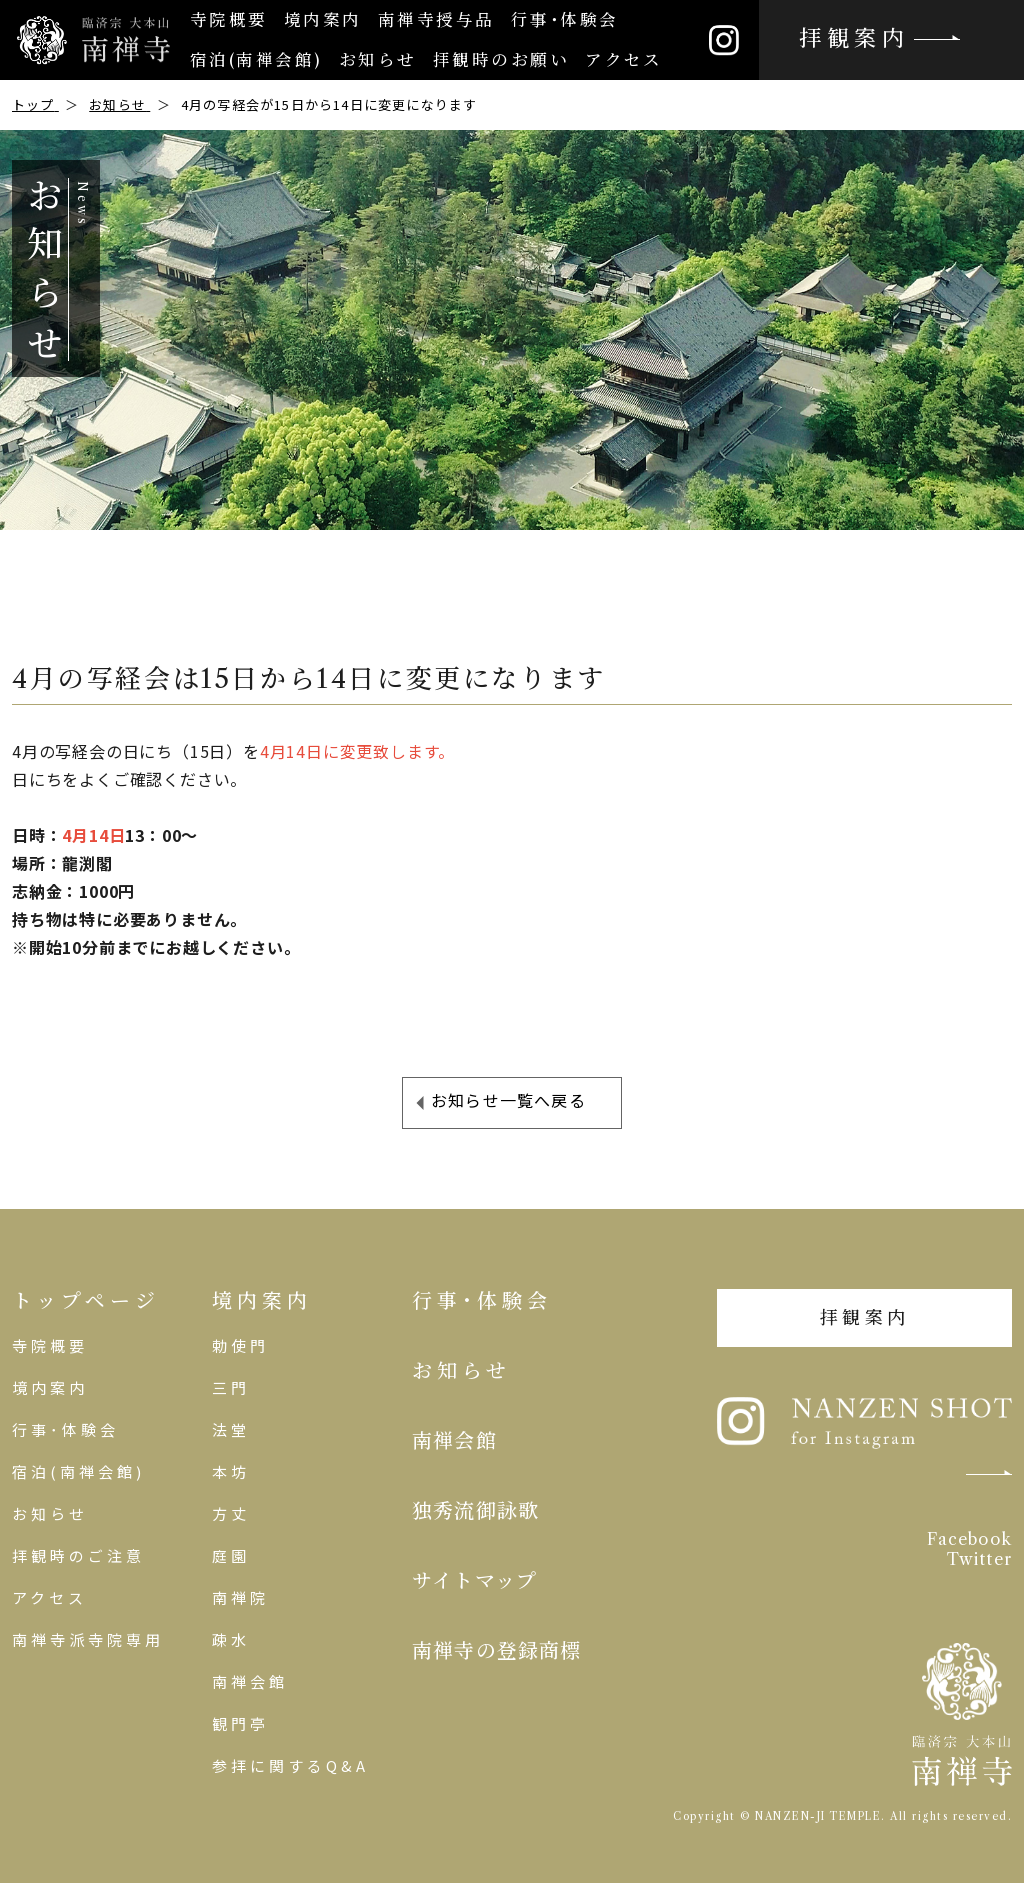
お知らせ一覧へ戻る (508, 1100)
